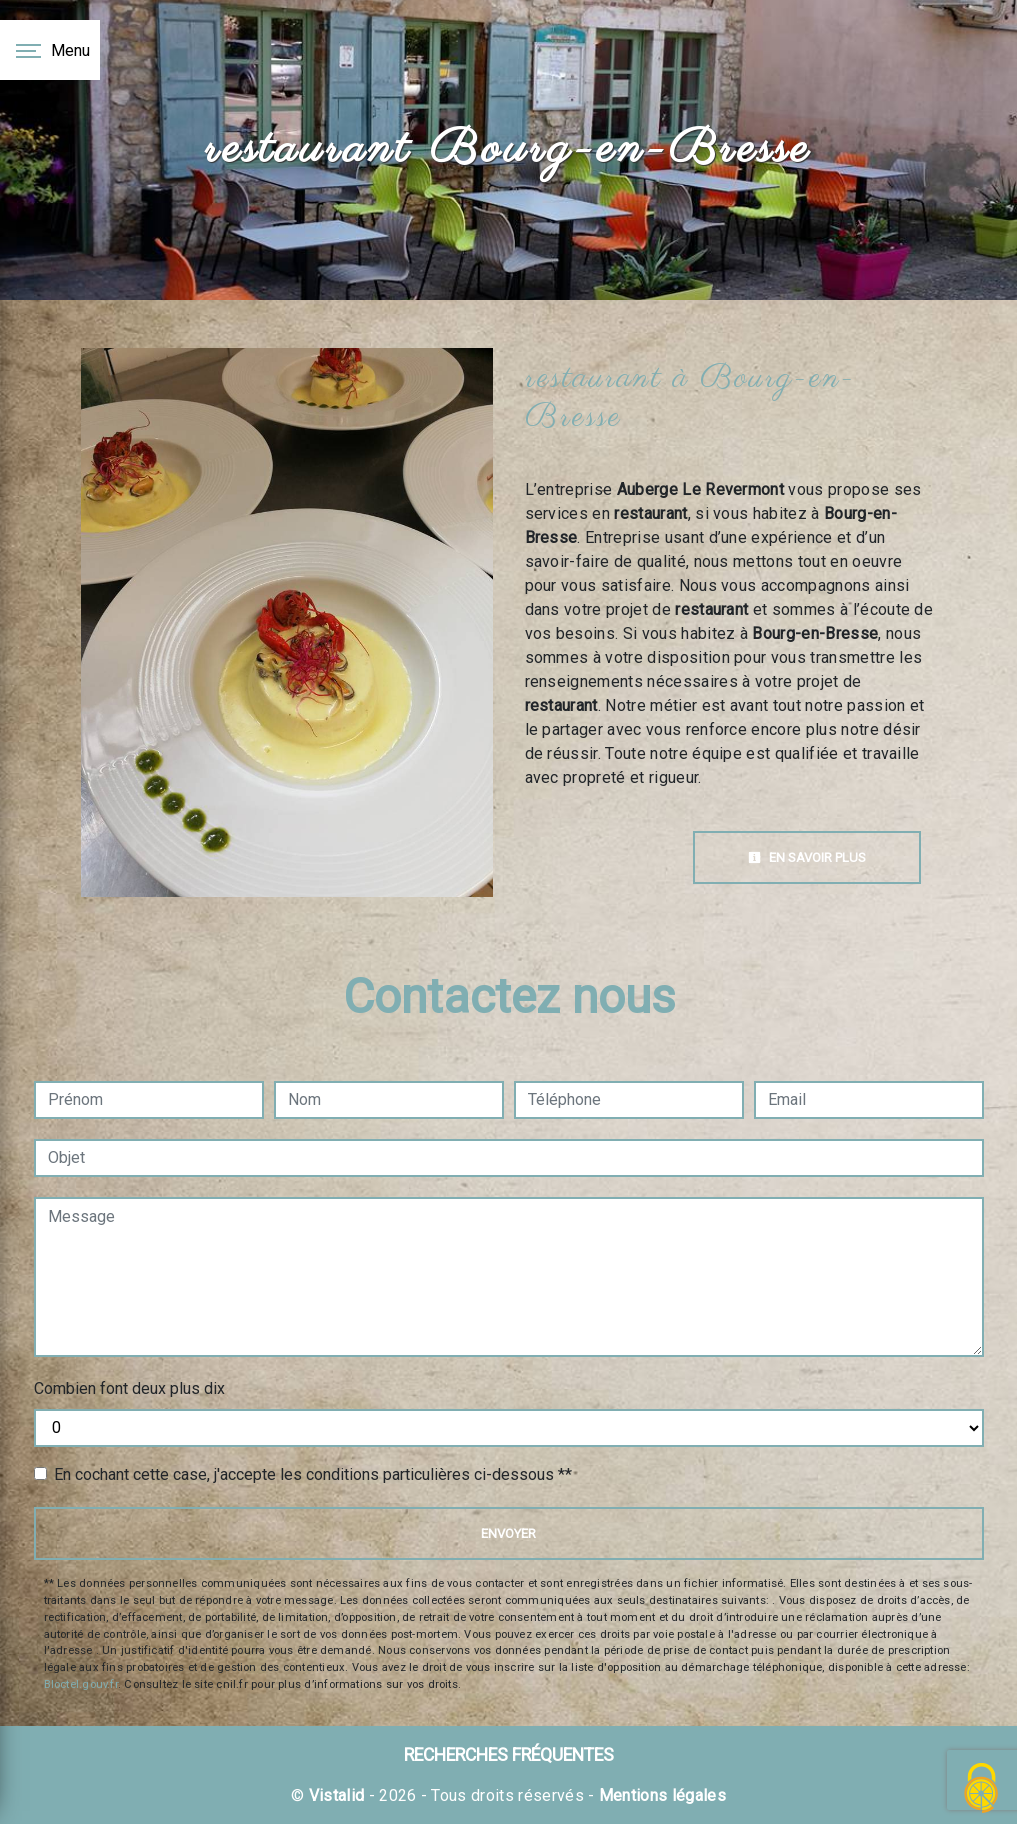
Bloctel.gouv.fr (81, 1684)
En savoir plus (807, 857)
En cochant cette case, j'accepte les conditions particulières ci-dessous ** (313, 1474)
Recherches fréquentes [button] (509, 1755)
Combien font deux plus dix (129, 1388)
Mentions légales (660, 1795)
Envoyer (508, 1533)
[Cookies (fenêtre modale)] (982, 1789)
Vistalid (337, 1795)
